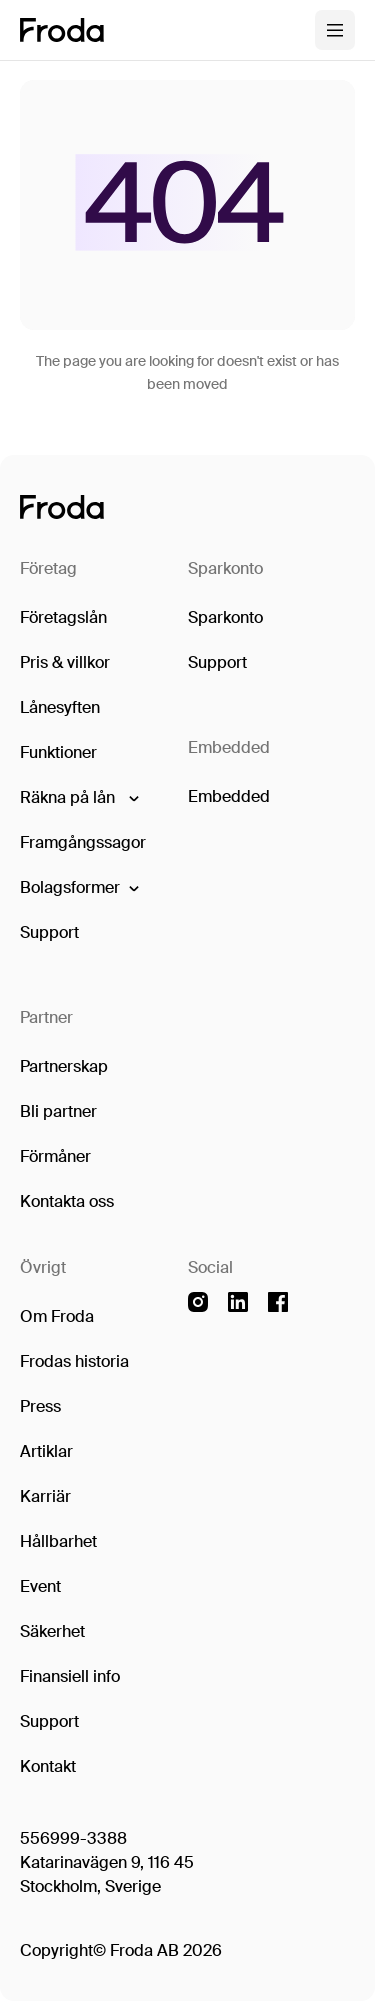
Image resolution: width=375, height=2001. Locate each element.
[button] (78, 798)
